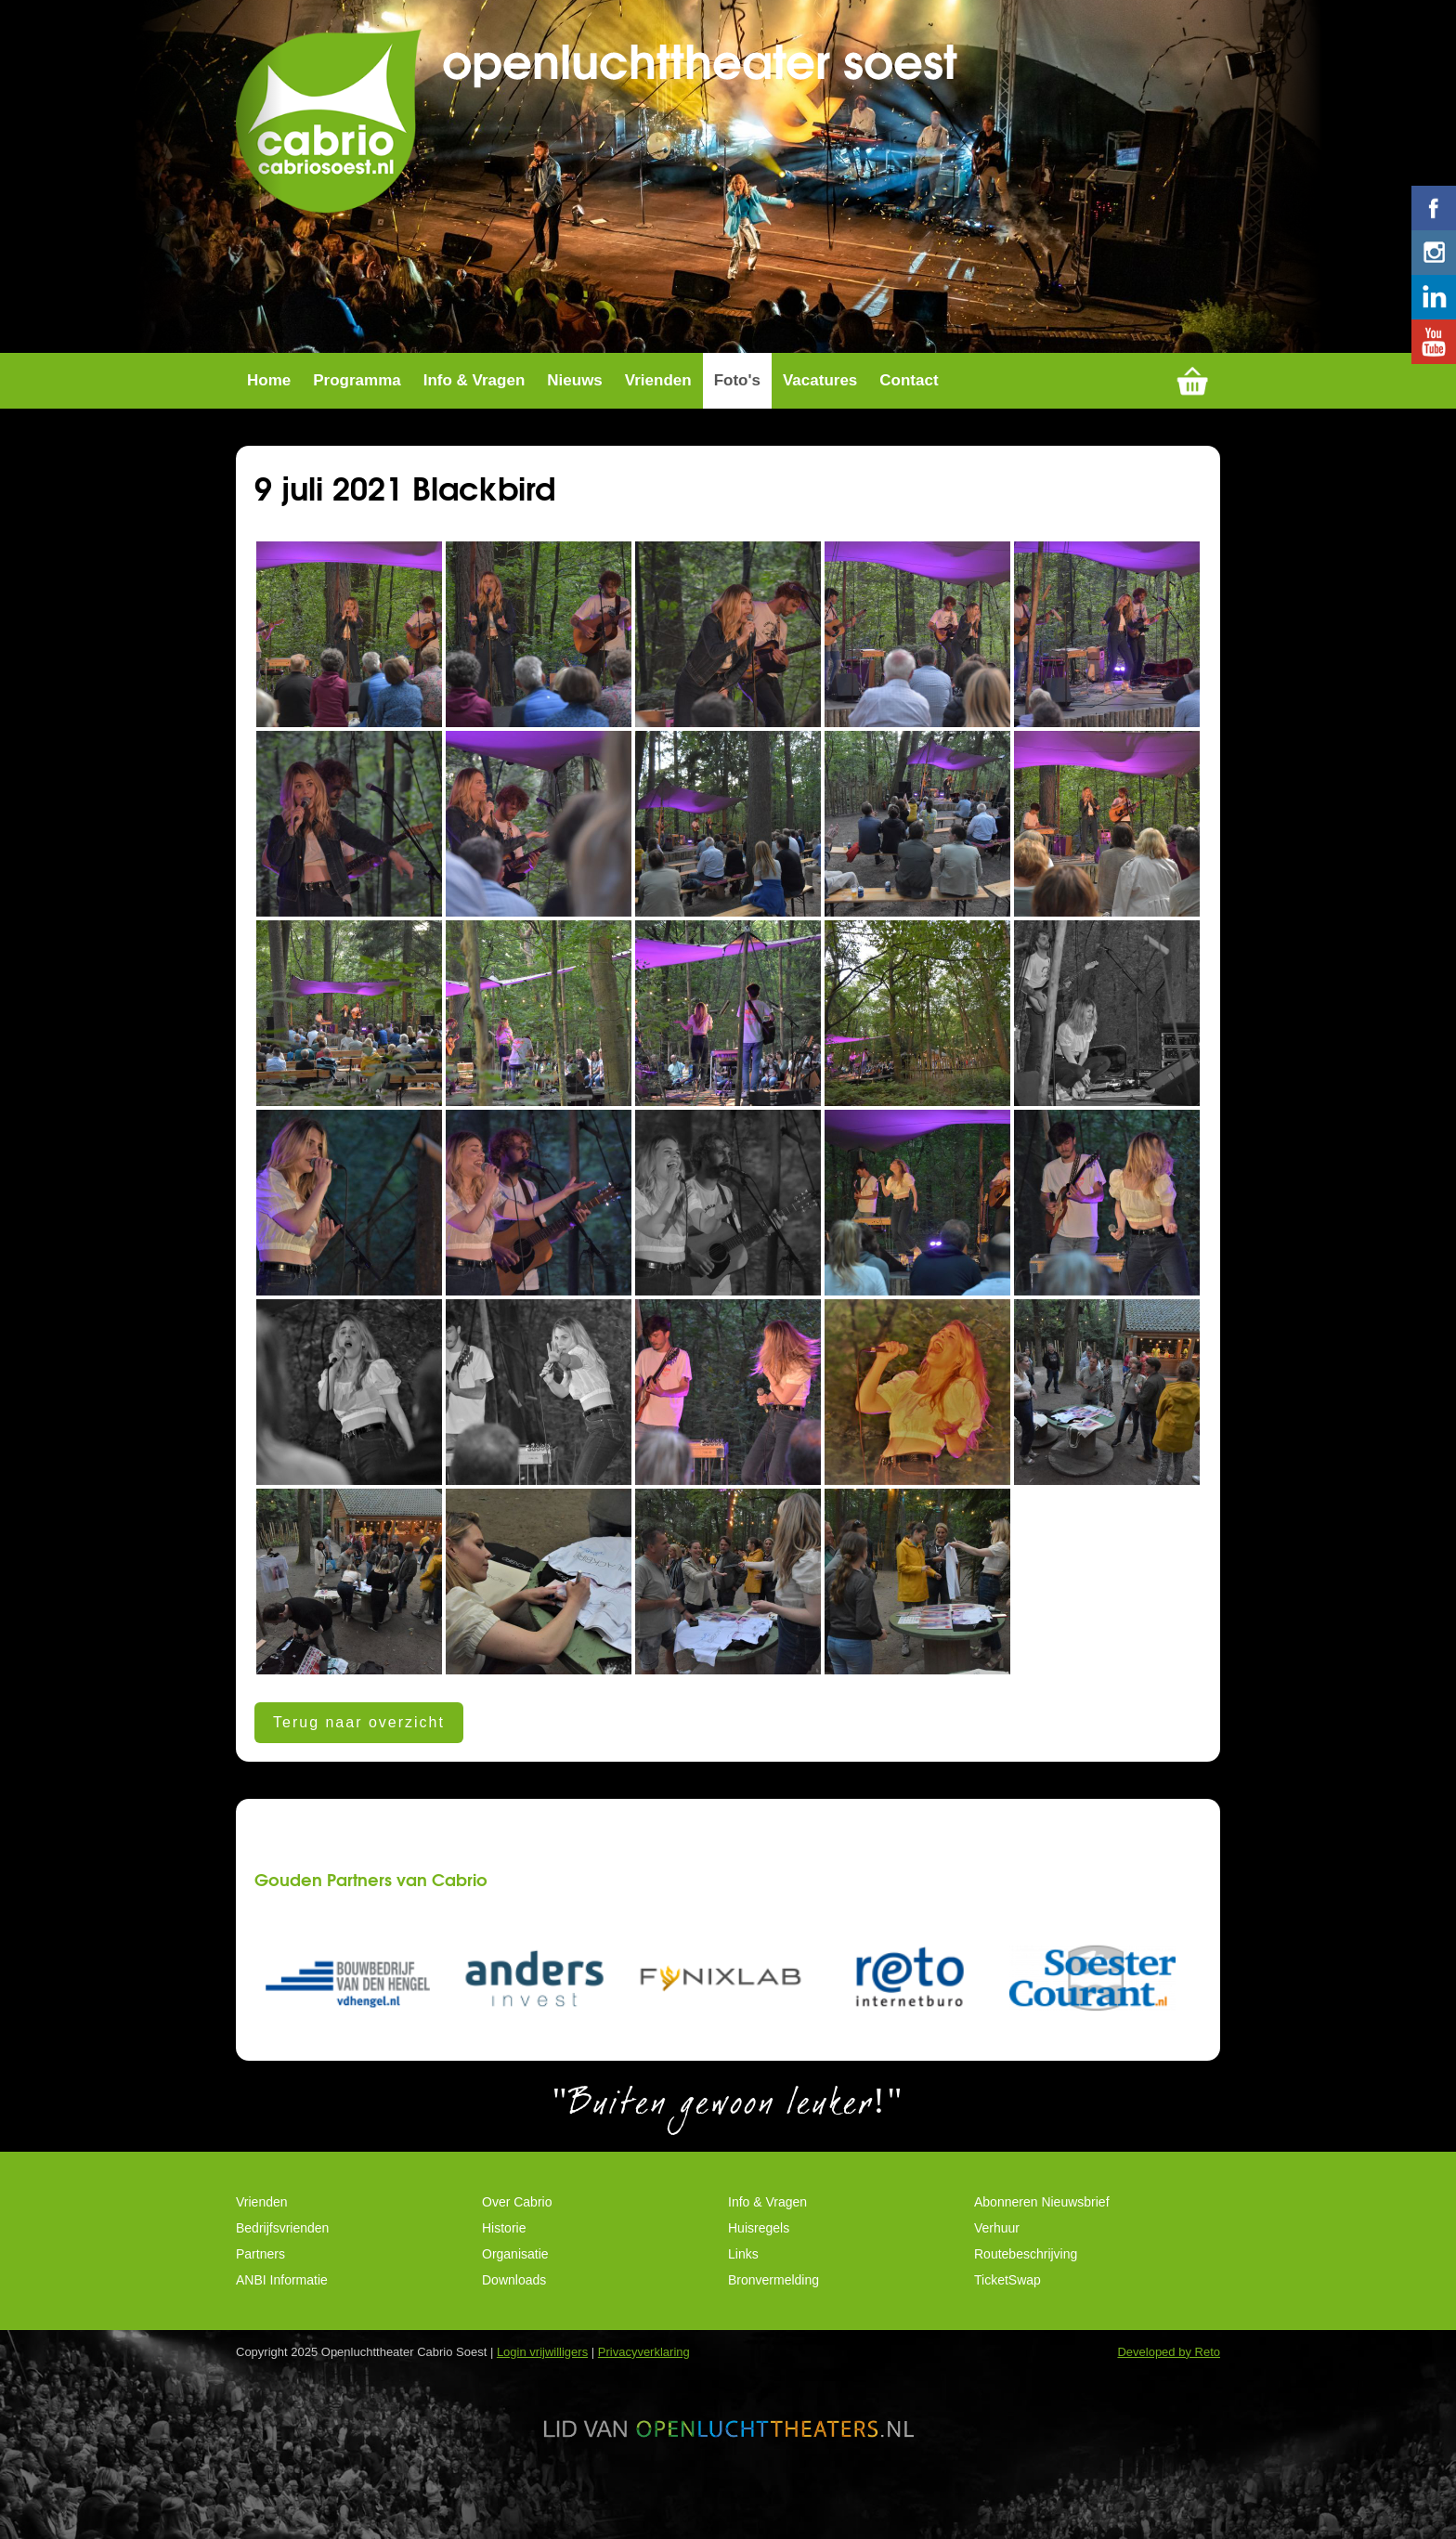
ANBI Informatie (282, 2298)
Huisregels (758, 2246)
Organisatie (515, 2272)
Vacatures (820, 399)
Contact (908, 399)
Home (269, 399)
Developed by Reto (1168, 2370)
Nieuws (575, 399)
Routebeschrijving (1025, 2272)
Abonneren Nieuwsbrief (1042, 2220)
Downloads (514, 2298)
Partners (260, 2272)
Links (743, 2272)
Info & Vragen (474, 399)
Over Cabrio (517, 2220)
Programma (356, 399)
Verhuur (997, 2246)
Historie (504, 2246)
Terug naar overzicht (359, 1741)
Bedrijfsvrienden (282, 2246)
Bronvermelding (773, 2298)
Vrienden (658, 399)
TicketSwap (1007, 2298)
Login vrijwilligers (542, 2370)
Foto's (737, 399)
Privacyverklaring (644, 2370)
